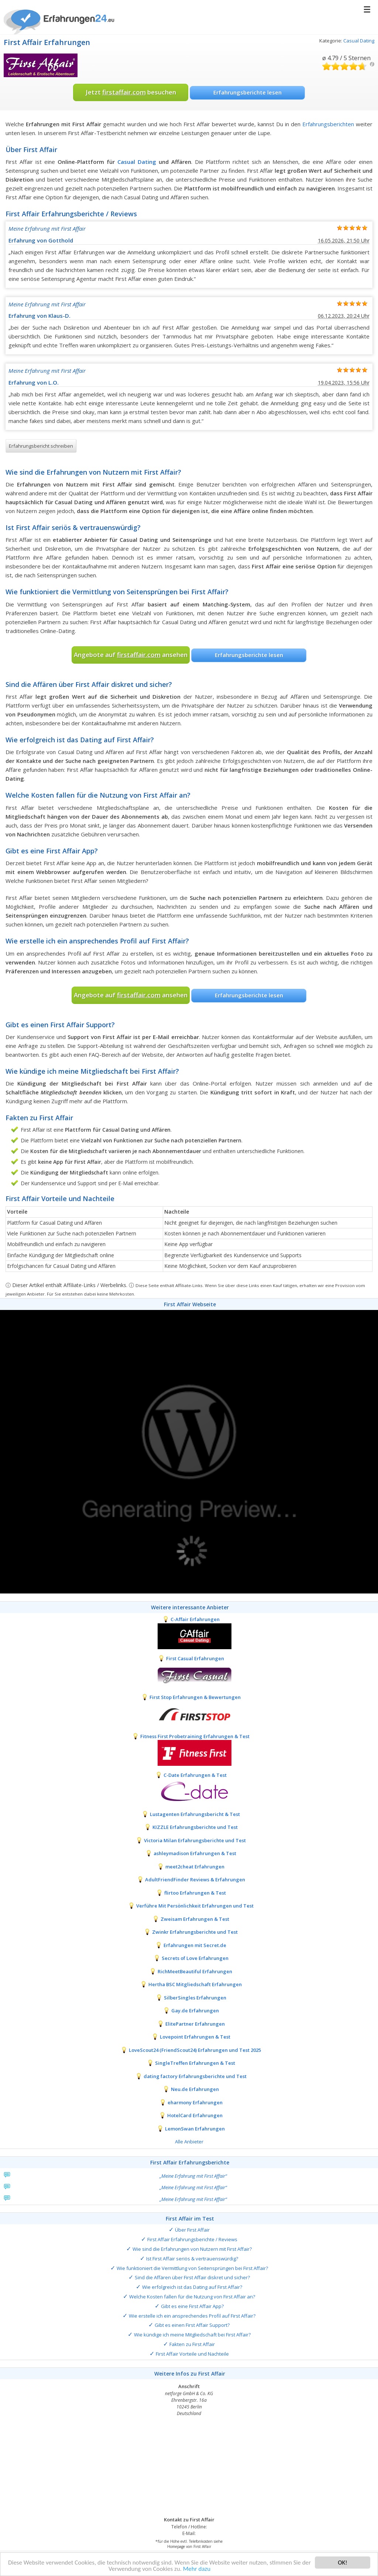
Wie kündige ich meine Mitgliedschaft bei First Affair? (192, 2334)
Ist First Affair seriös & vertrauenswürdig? (192, 2258)
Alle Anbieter (189, 2141)
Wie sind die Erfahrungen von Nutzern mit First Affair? (192, 2249)
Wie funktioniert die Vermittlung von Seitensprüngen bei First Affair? (192, 2268)
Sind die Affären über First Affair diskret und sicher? (192, 2277)
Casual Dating (358, 40)
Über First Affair (192, 2229)
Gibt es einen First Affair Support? (192, 2325)
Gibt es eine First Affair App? (192, 2306)
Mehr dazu (196, 2571)
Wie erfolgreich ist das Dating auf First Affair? (192, 2287)
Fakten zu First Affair (192, 2344)
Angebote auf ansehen (131, 654)
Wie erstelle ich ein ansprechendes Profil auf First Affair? (192, 2315)
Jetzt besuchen (131, 92)
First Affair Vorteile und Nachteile (192, 2353)
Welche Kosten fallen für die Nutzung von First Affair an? (192, 2296)
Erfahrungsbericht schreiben (41, 446)
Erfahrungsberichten (328, 124)
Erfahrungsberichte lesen (247, 92)
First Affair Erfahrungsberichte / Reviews (192, 2239)
